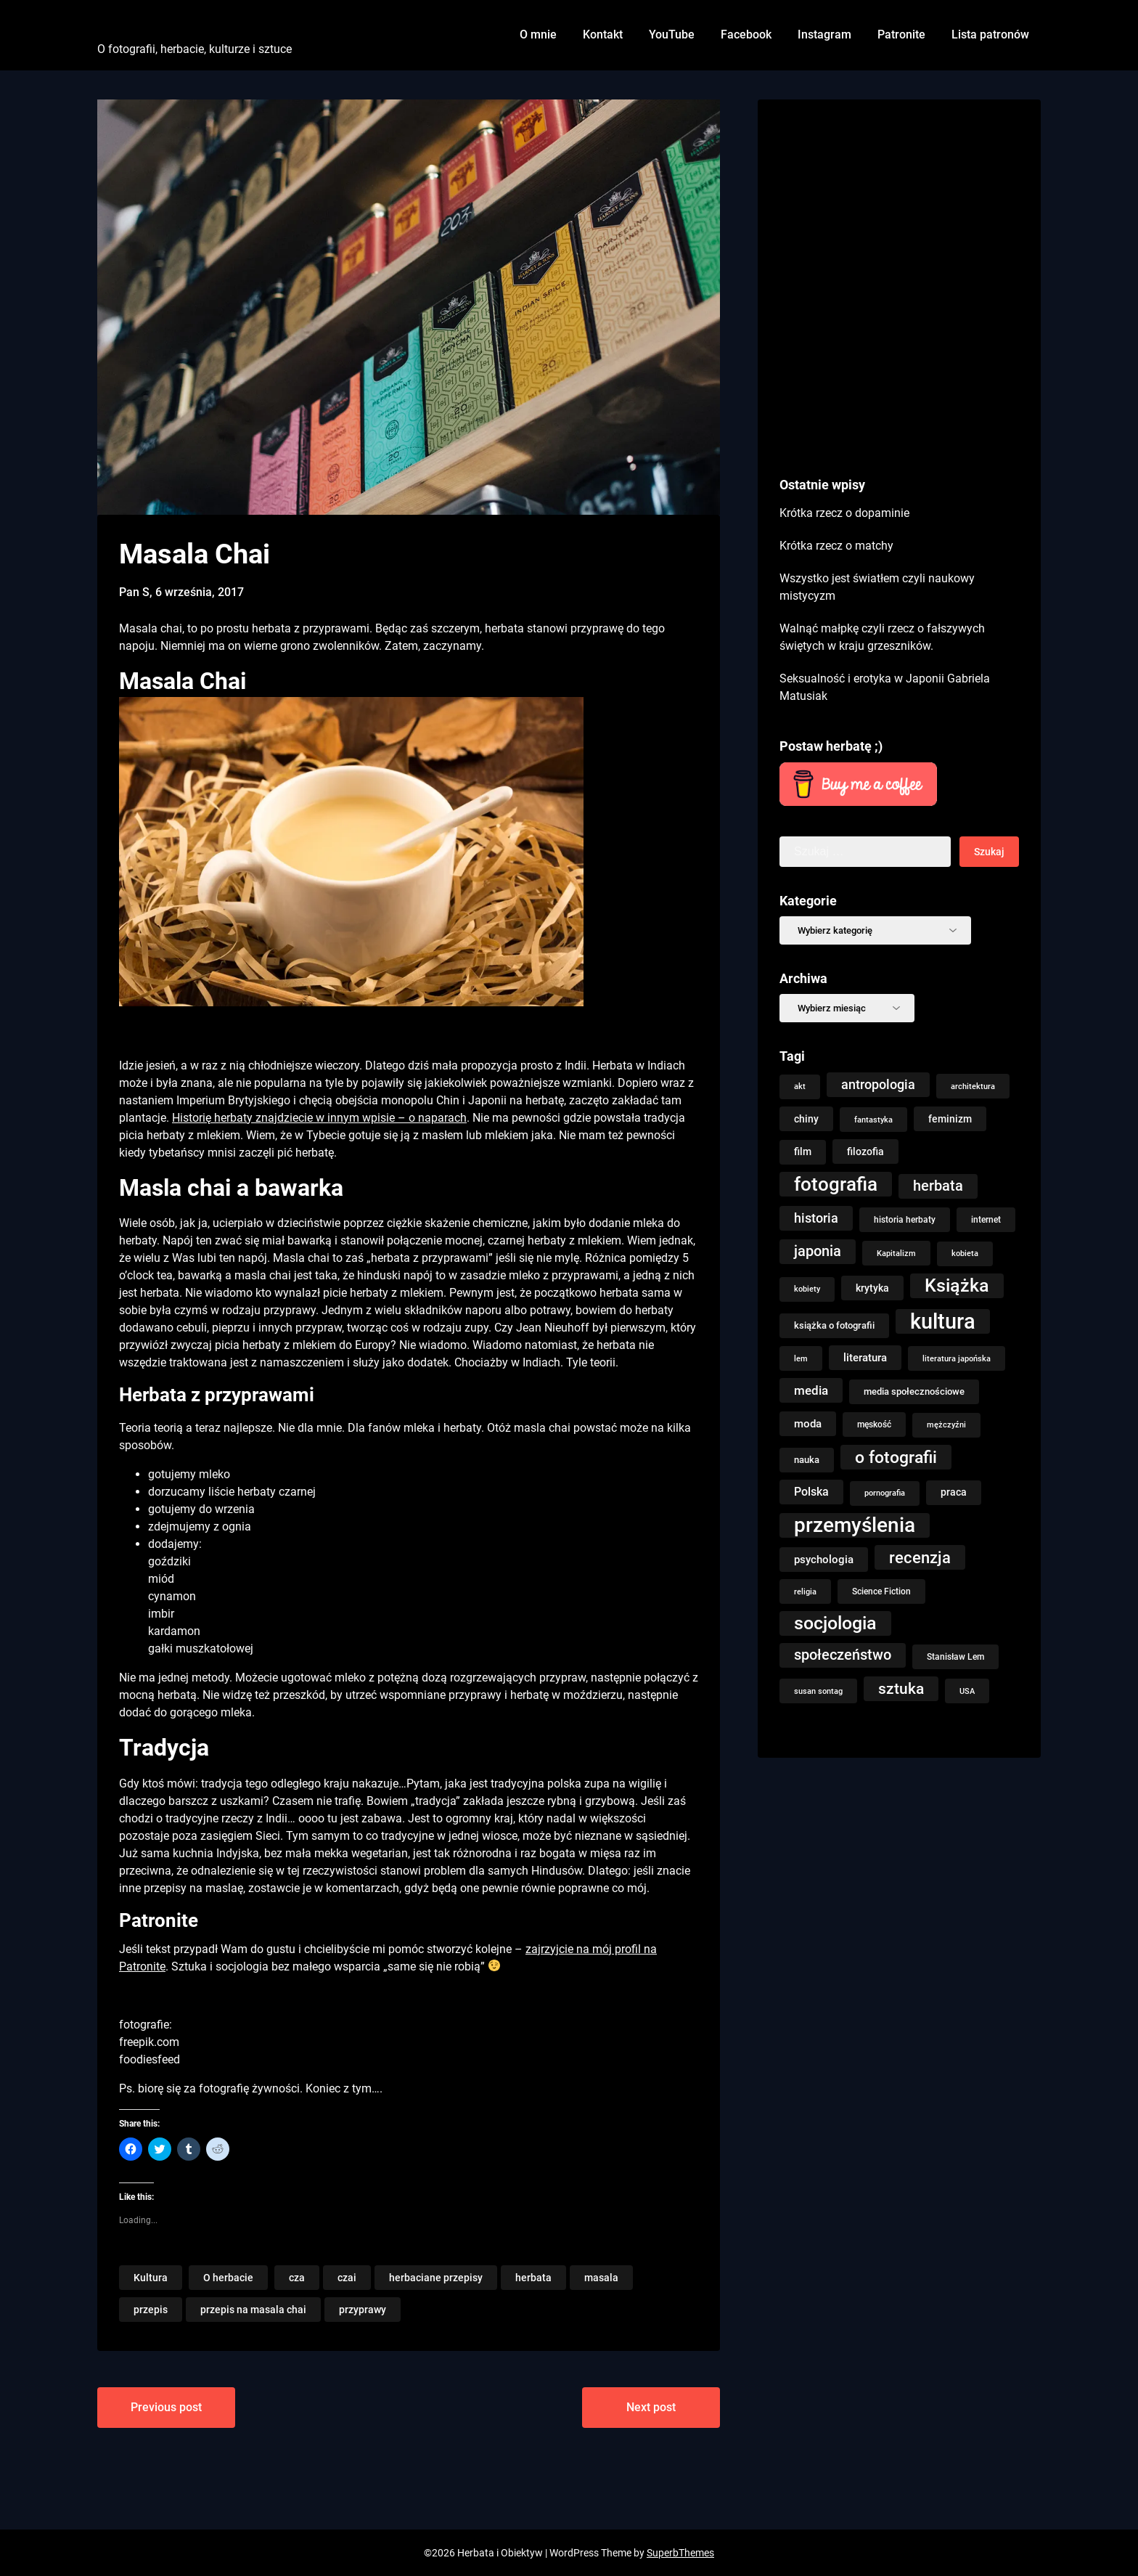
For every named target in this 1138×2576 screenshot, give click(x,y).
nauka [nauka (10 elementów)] (806, 1459)
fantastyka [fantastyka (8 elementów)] (873, 1119)
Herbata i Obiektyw (177, 24)
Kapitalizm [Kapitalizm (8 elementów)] (896, 1253)
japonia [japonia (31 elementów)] (817, 1251)
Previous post (166, 2407)
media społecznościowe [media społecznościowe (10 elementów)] (914, 1391)
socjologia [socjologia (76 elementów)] (835, 1623)
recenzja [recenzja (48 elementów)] (920, 1557)
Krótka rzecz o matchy (836, 546)
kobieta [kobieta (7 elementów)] (964, 1253)
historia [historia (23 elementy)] (816, 1218)
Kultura (151, 2277)
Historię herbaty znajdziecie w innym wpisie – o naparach (319, 1118)
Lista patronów (990, 34)
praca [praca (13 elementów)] (954, 1492)
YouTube (672, 34)
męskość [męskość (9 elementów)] (874, 1424)
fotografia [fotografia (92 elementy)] (835, 1184)
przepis (151, 2309)
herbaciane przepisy (436, 2277)
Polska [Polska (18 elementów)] (811, 1492)
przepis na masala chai (253, 2309)
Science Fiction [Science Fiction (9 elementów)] (881, 1591)
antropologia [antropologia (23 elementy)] (878, 1084)
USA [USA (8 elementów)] (967, 1691)
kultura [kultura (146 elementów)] (942, 1321)
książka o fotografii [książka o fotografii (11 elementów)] (834, 1325)
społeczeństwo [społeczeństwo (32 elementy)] (842, 1655)
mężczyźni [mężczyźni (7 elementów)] (946, 1425)
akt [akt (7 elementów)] (800, 1086)
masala (601, 2277)
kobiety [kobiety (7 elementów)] (807, 1289)
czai (346, 2277)
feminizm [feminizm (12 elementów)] (950, 1119)
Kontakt (603, 34)
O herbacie (228, 2277)
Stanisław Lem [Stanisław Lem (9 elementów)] (955, 1657)
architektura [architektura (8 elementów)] (973, 1086)
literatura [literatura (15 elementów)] (865, 1357)
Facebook (746, 34)
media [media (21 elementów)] (811, 1390)
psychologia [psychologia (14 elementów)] (824, 1559)
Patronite (901, 34)
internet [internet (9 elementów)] (986, 1220)
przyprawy (362, 2309)
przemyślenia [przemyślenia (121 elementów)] (854, 1525)
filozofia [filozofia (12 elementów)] (865, 1151)
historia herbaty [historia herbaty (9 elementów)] (905, 1220)
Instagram (824, 34)
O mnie (538, 34)
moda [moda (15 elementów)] (808, 1423)
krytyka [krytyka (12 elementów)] (872, 1288)
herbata (533, 2277)
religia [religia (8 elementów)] (805, 1591)
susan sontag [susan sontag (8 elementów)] (818, 1691)
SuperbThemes (680, 2553)
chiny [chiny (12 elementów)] (806, 1119)
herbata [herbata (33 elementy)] (938, 1186)
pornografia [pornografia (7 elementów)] (884, 1493)
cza (297, 2277)
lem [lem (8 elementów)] (801, 1358)
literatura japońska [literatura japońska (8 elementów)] (956, 1358)
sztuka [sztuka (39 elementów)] (901, 1688)
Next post (651, 2407)
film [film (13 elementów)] (802, 1152)
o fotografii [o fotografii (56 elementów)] (896, 1457)
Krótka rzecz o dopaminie (844, 513)
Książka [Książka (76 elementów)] (957, 1285)
